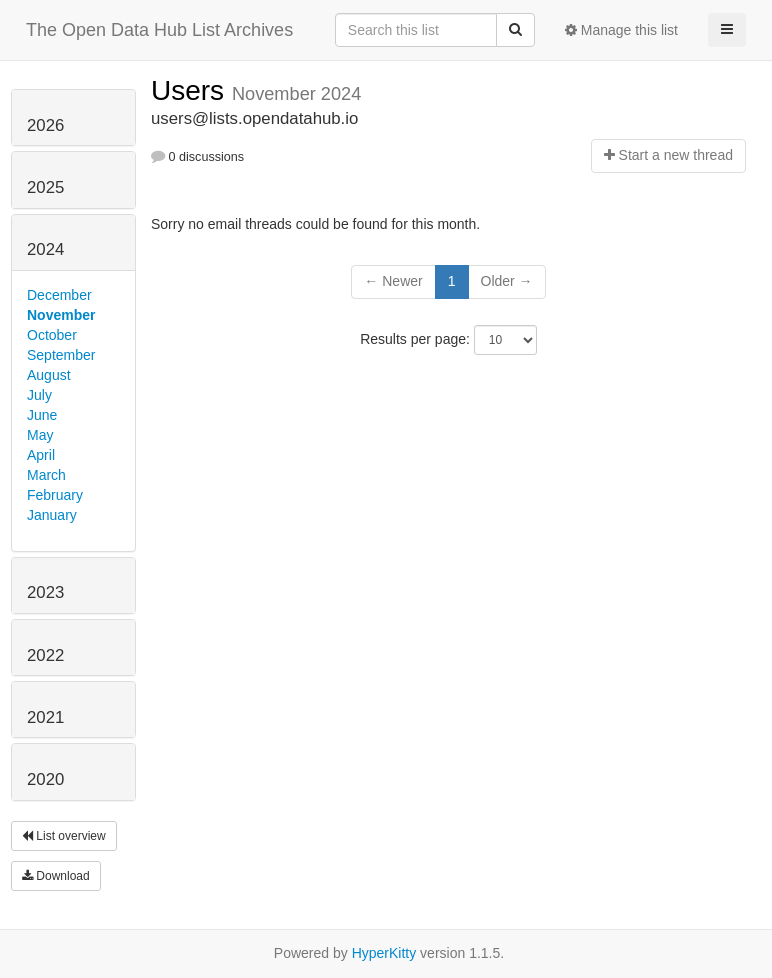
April (41, 455)
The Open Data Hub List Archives (159, 30)
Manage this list (621, 30)
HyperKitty (384, 953)
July (39, 395)
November (61, 315)
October (52, 335)
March (46, 475)
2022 (45, 655)
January (52, 515)
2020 (45, 779)
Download (56, 876)
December (59, 295)
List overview (64, 836)
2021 (45, 717)
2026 (45, 125)
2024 (45, 249)
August (49, 375)
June (42, 415)
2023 (45, 592)
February (55, 495)
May (40, 435)
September (61, 355)
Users (191, 90)
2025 (45, 187)
